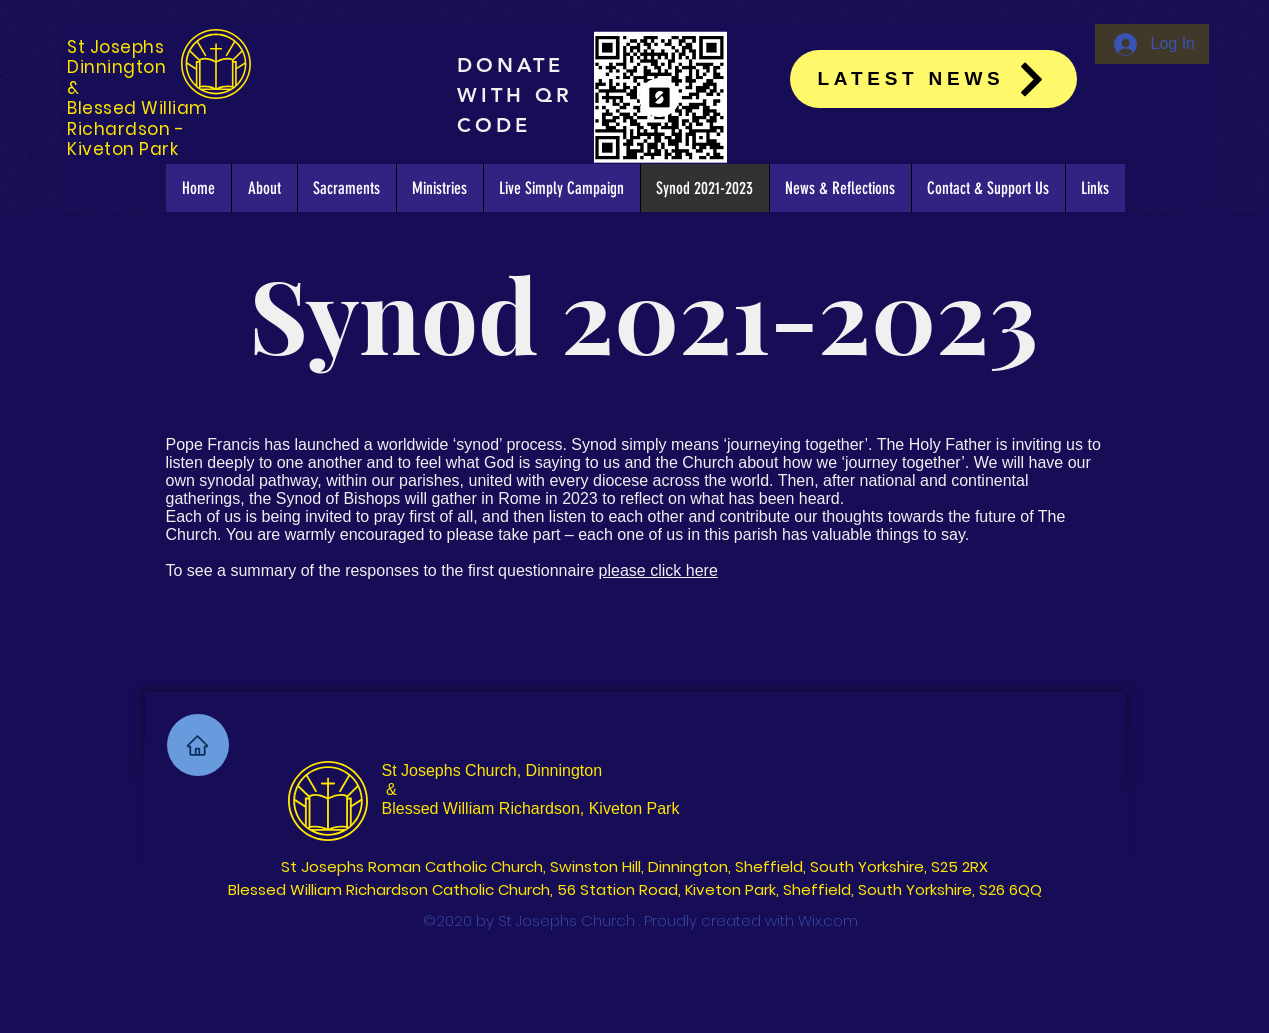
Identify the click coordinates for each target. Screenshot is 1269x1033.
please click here (658, 570)
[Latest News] (933, 79)
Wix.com (828, 920)
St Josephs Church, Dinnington (492, 770)
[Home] (198, 745)
